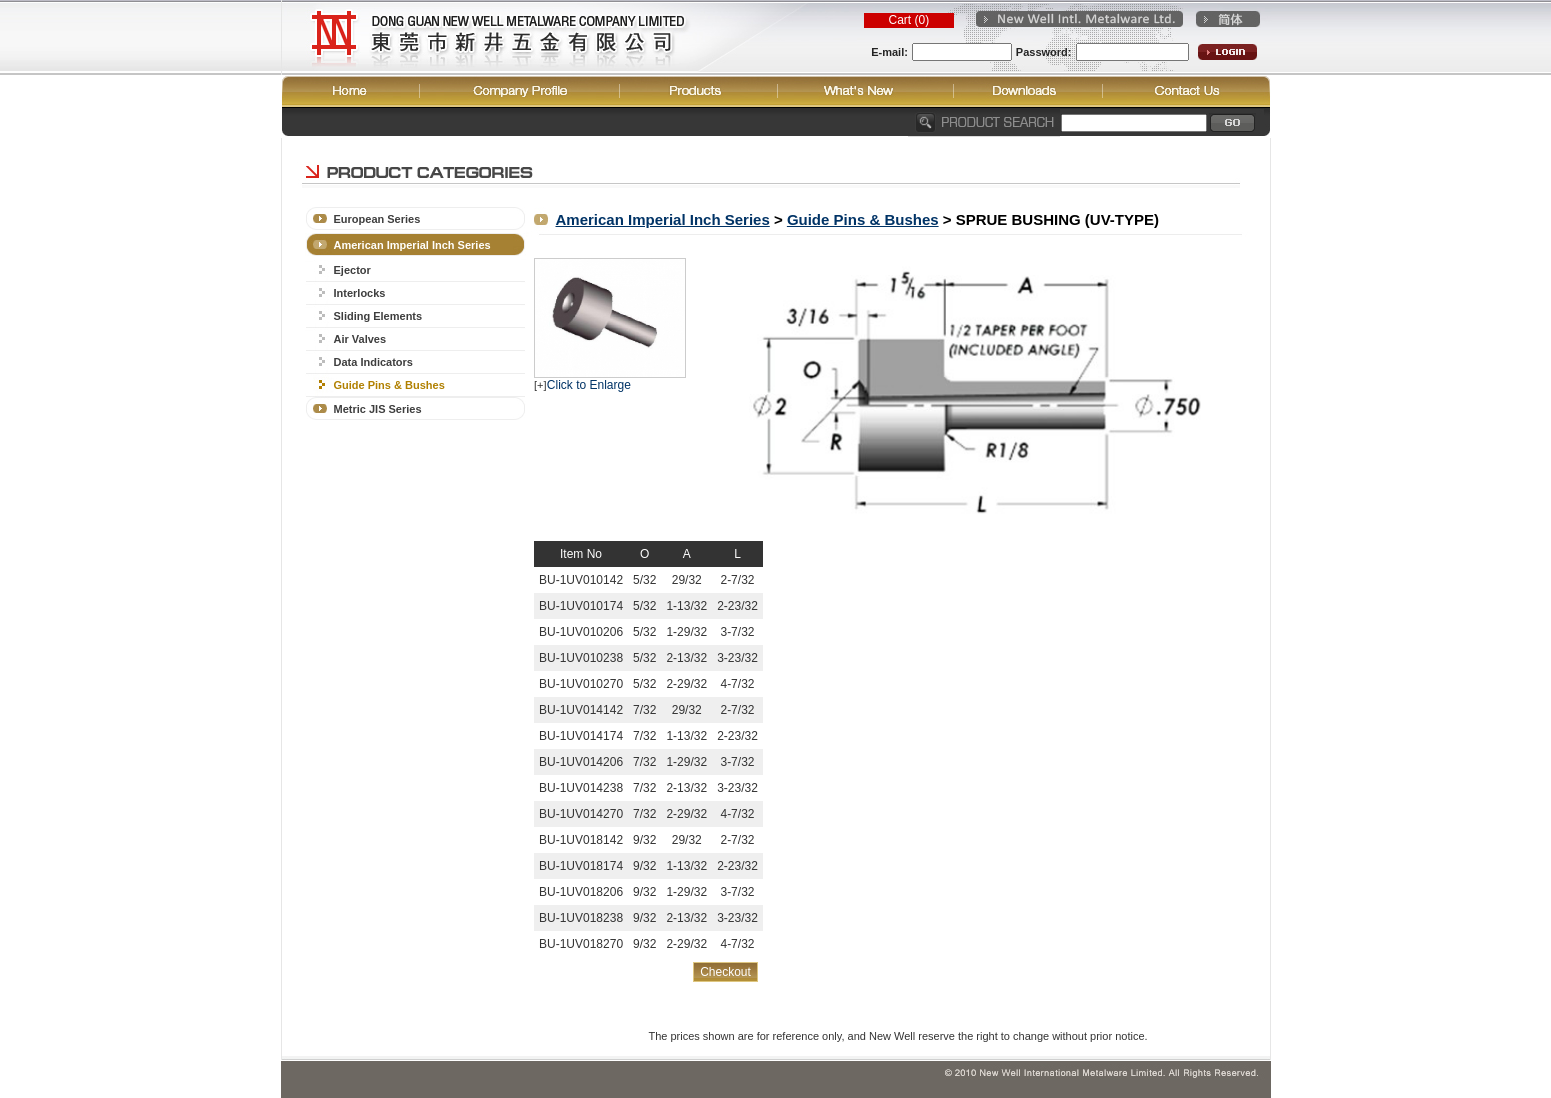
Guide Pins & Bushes (389, 385)
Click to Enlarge (589, 385)
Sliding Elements (378, 316)
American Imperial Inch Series (412, 245)
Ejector (352, 270)
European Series (377, 219)
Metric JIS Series (378, 409)
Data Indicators (373, 362)
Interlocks (360, 293)
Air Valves (360, 339)
